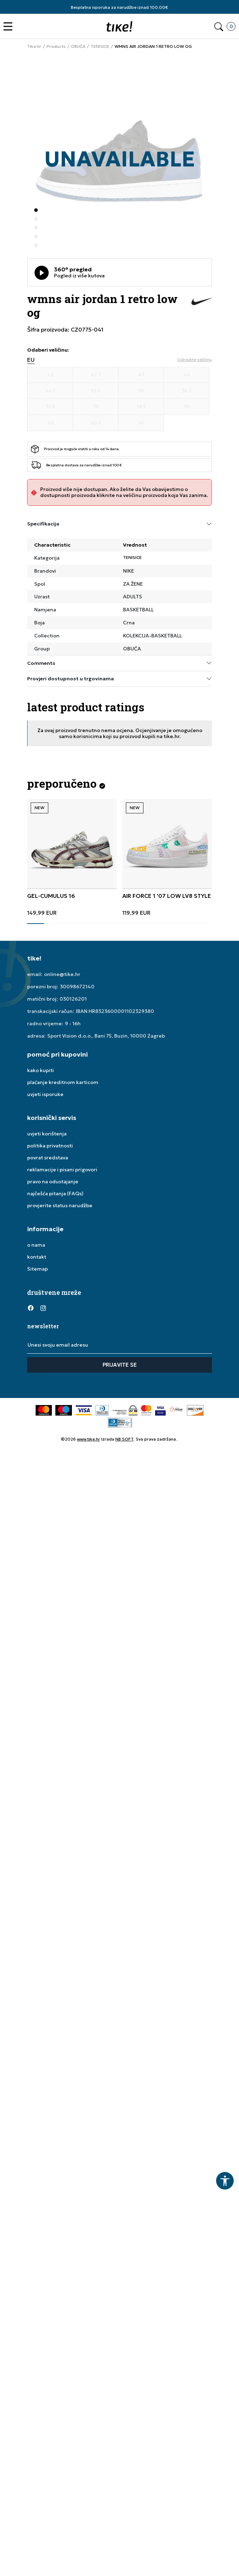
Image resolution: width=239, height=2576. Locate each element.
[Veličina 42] (50, 375)
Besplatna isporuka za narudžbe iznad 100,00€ (119, 7)
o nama (36, 1245)
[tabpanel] (72, 857)
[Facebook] (30, 1307)
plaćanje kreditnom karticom (62, 1082)
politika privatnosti (50, 1145)
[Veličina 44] (186, 375)
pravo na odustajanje (52, 1181)
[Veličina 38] (95, 407)
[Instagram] (43, 1307)
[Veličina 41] (141, 423)
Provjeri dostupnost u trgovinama (119, 678)
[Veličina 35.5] (95, 391)
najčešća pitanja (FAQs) (55, 1193)
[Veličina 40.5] (95, 423)
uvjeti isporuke (45, 1094)
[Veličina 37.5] (50, 407)
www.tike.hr (88, 1439)
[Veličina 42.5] (95, 375)
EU (31, 360)
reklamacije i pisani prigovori (62, 1169)
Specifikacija (119, 524)
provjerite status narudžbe (59, 1205)
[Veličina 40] (50, 423)
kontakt (36, 1257)
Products (56, 46)
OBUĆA (78, 46)
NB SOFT (124, 1439)
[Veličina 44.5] (50, 391)
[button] (10, 26)
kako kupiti (40, 1070)
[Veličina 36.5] (186, 391)
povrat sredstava (47, 1157)
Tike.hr (34, 46)
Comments (119, 663)
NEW (39, 807)
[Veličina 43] (141, 375)
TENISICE (100, 46)
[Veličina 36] (141, 391)
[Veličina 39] (186, 407)
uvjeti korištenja (47, 1133)
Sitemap (37, 1269)
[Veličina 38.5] (141, 407)
